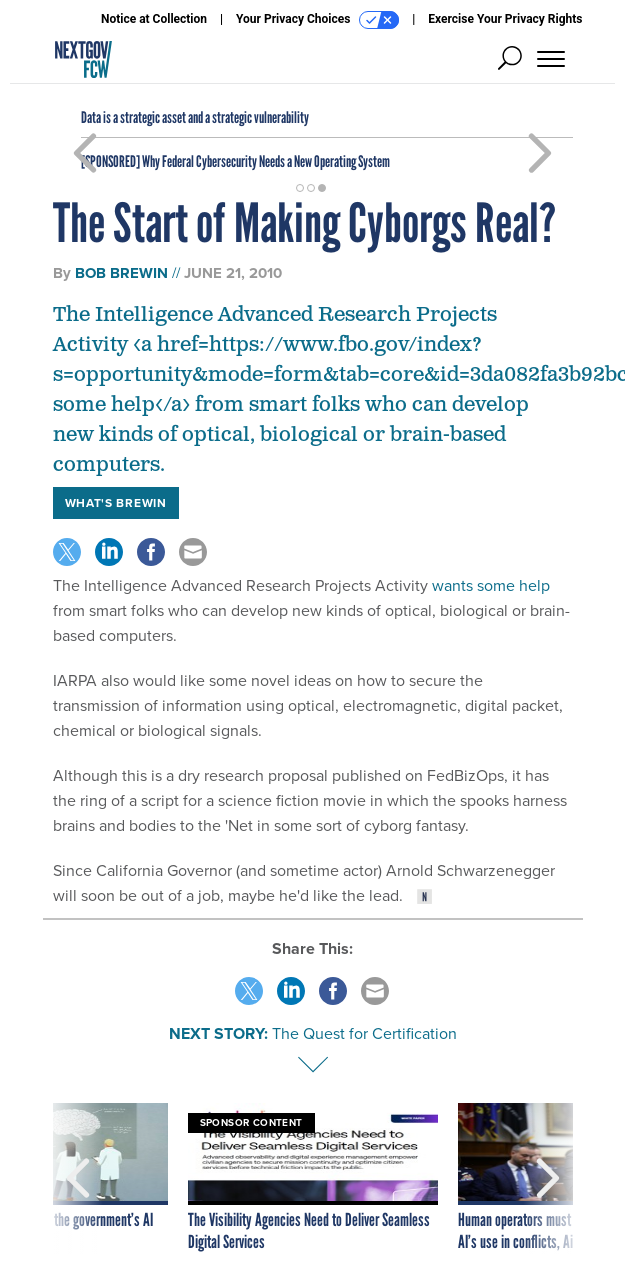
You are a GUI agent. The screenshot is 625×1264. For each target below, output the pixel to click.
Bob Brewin (121, 273)
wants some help (491, 585)
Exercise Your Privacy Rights (505, 19)
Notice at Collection (154, 19)
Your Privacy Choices (317, 20)
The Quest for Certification (364, 1033)
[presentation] (78, 1178)
